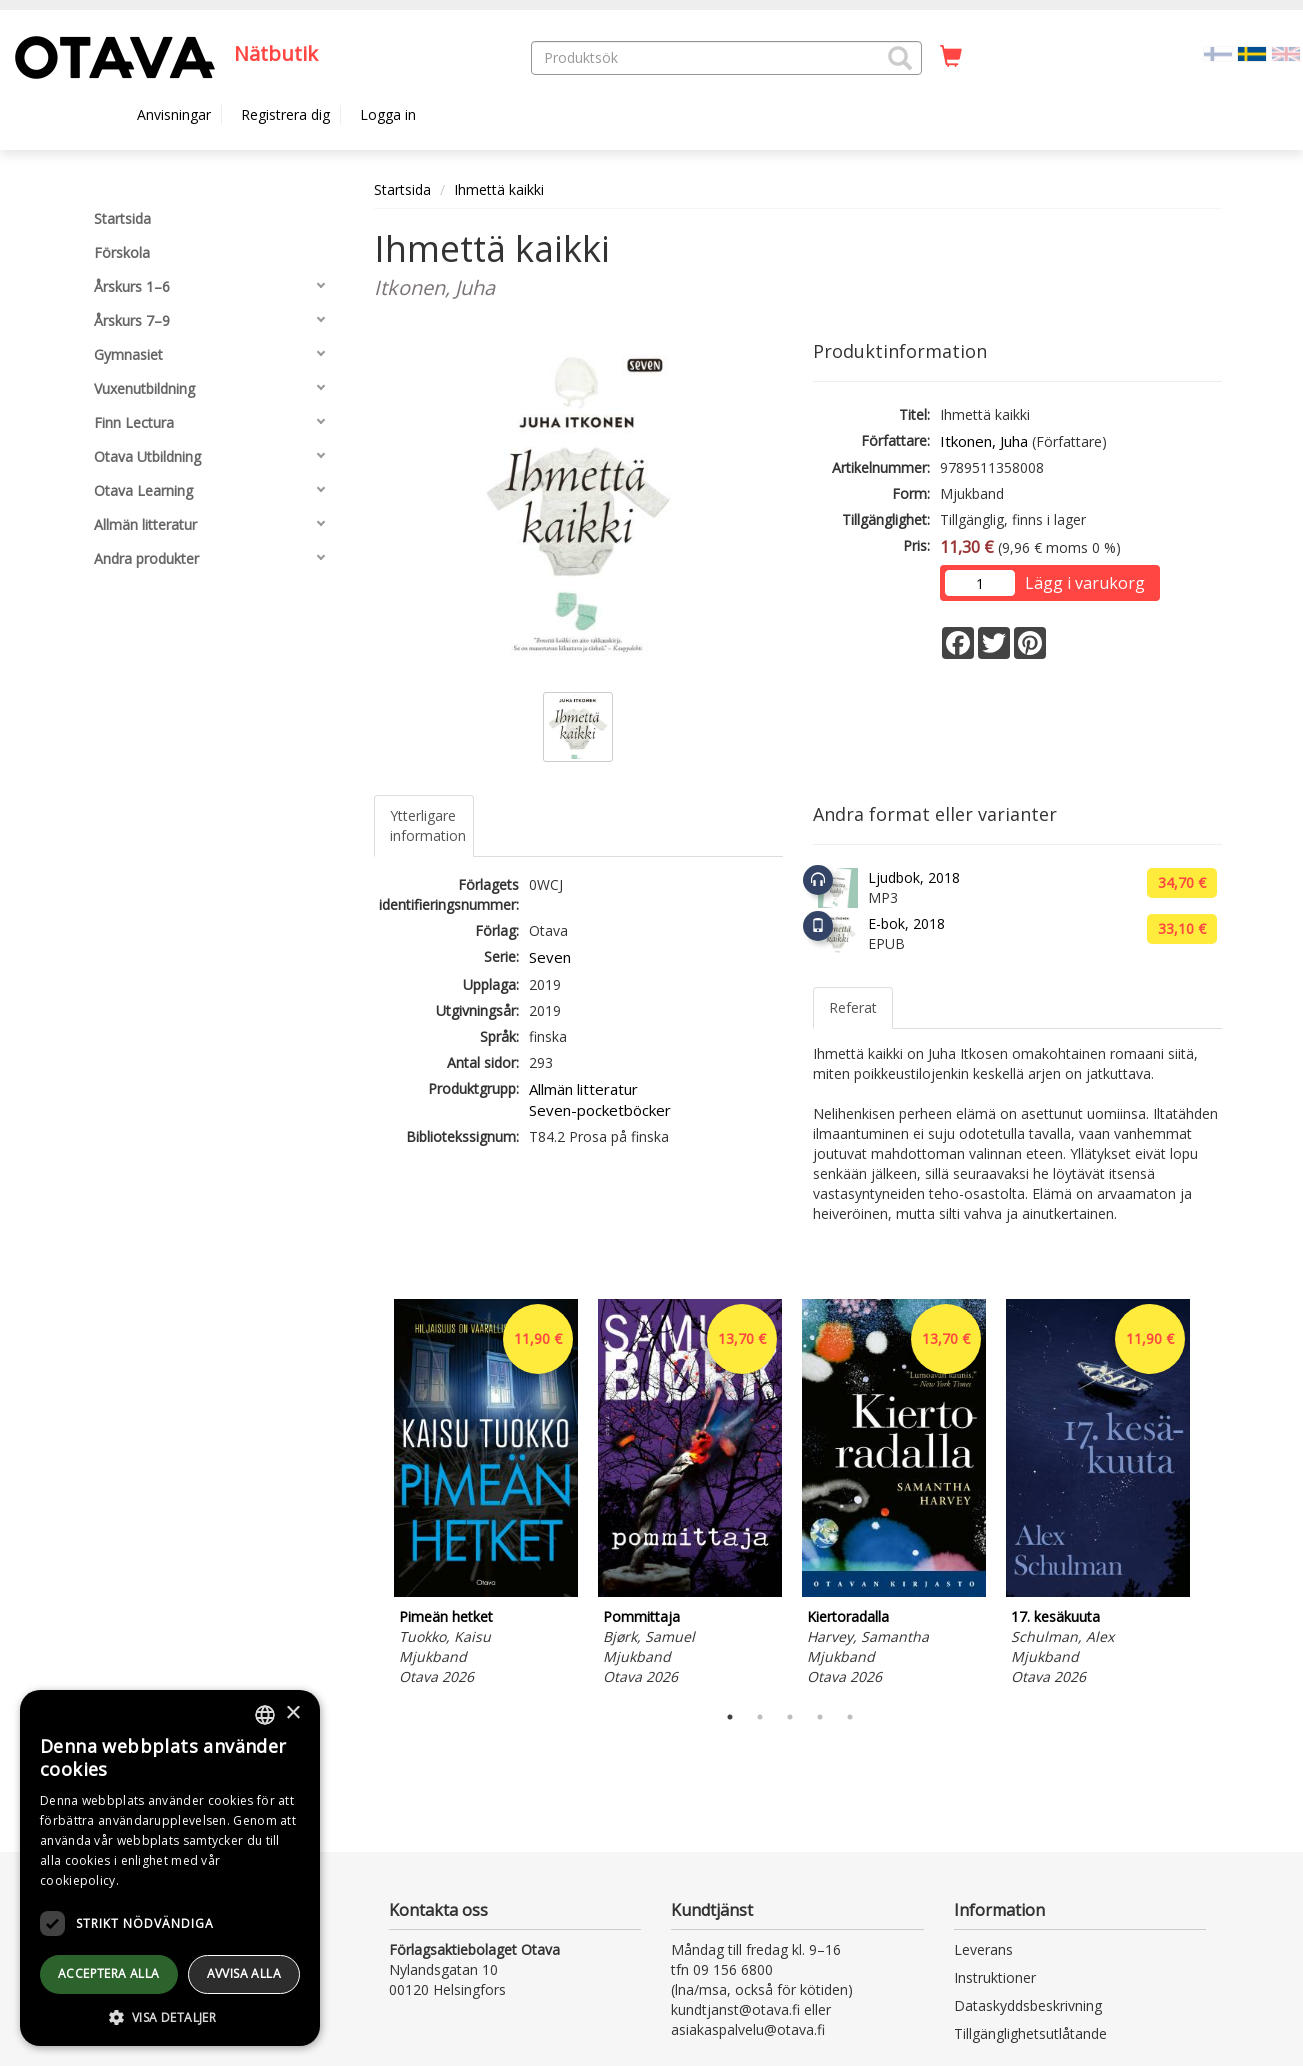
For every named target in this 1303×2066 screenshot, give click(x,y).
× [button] (292, 1713)
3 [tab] (790, 1717)
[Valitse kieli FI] (1218, 52)
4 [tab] (820, 1717)
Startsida (402, 189)
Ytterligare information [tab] (428, 825)
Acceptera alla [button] (109, 1973)
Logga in (388, 114)
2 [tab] (760, 1717)
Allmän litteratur (583, 1089)
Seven (550, 957)
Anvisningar (174, 114)
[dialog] (170, 1868)
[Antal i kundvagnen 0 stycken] (951, 57)
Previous (369, 1495)
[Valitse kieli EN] (1286, 52)
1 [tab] (730, 1717)
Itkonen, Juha (984, 441)
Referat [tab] (853, 1007)
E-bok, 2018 (906, 923)
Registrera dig (285, 114)
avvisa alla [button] (244, 1973)
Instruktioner (995, 1977)
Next (1212, 1495)
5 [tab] (850, 1717)
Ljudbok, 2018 (914, 877)
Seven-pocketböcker (600, 1110)
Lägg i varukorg (1085, 583)
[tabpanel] (486, 1495)
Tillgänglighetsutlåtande (1030, 2033)
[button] (900, 58)
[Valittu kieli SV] (1252, 52)
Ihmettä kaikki (499, 189)
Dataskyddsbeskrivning (1028, 2005)
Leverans (983, 1949)
